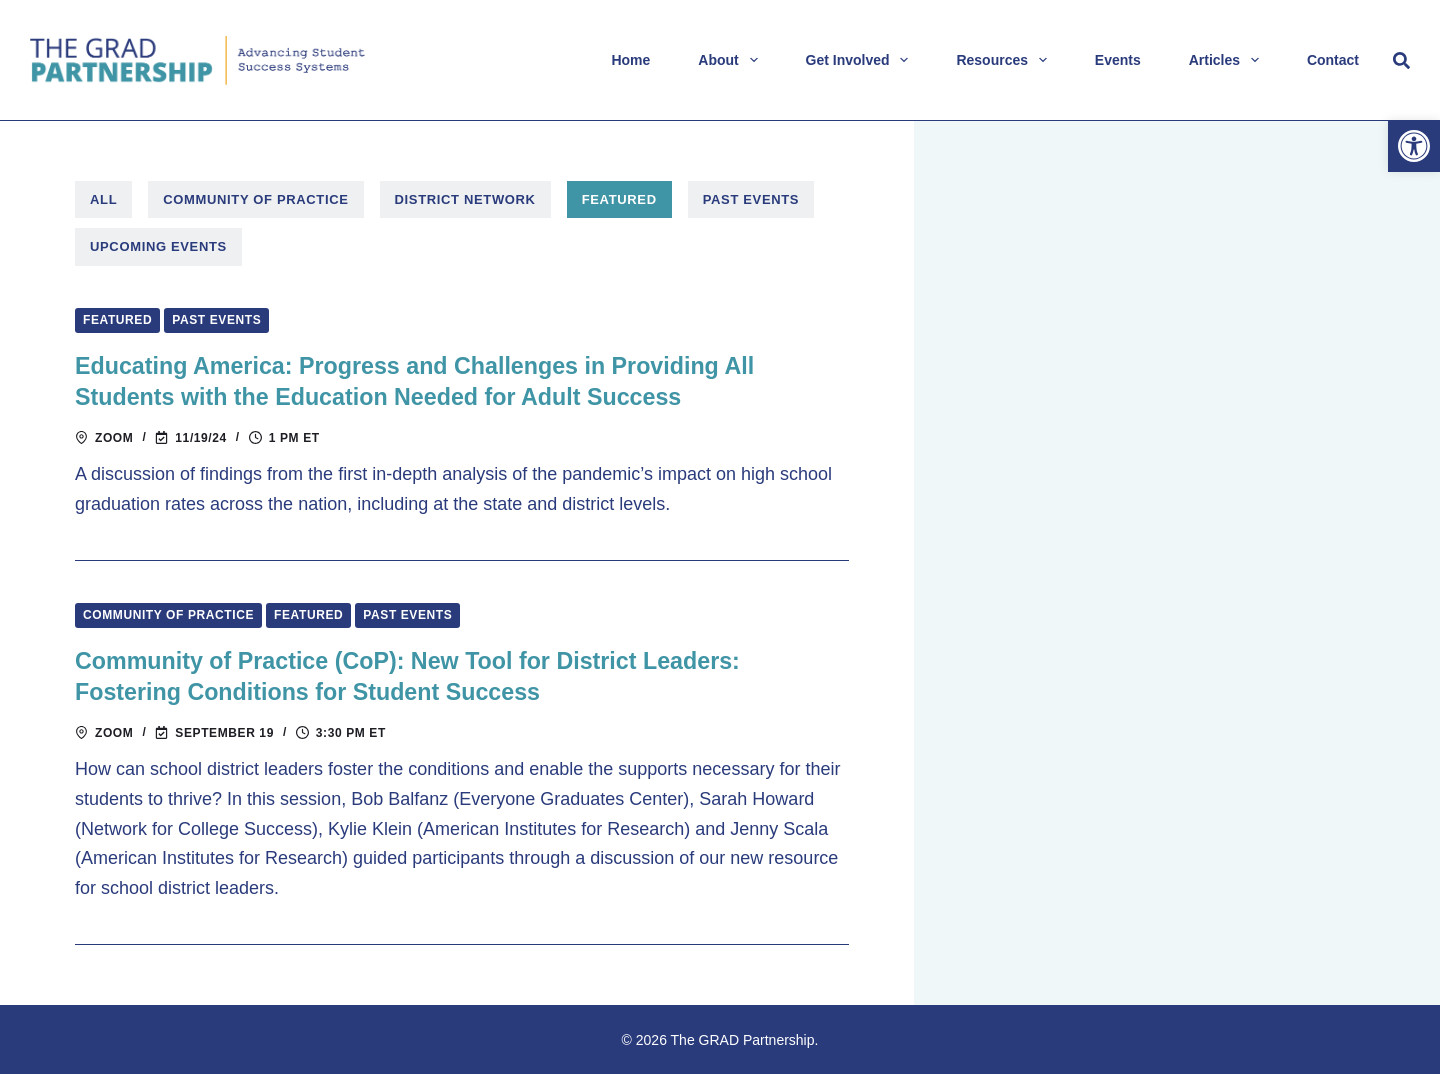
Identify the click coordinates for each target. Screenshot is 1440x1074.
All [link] (103, 199)
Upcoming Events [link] (158, 246)
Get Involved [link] (861, 60)
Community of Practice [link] (255, 199)
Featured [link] (619, 199)
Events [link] (1118, 60)
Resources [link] (1005, 60)
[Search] (1401, 60)
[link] (1414, 146)
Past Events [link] (751, 199)
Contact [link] (1333, 60)
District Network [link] (465, 199)
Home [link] (630, 60)
